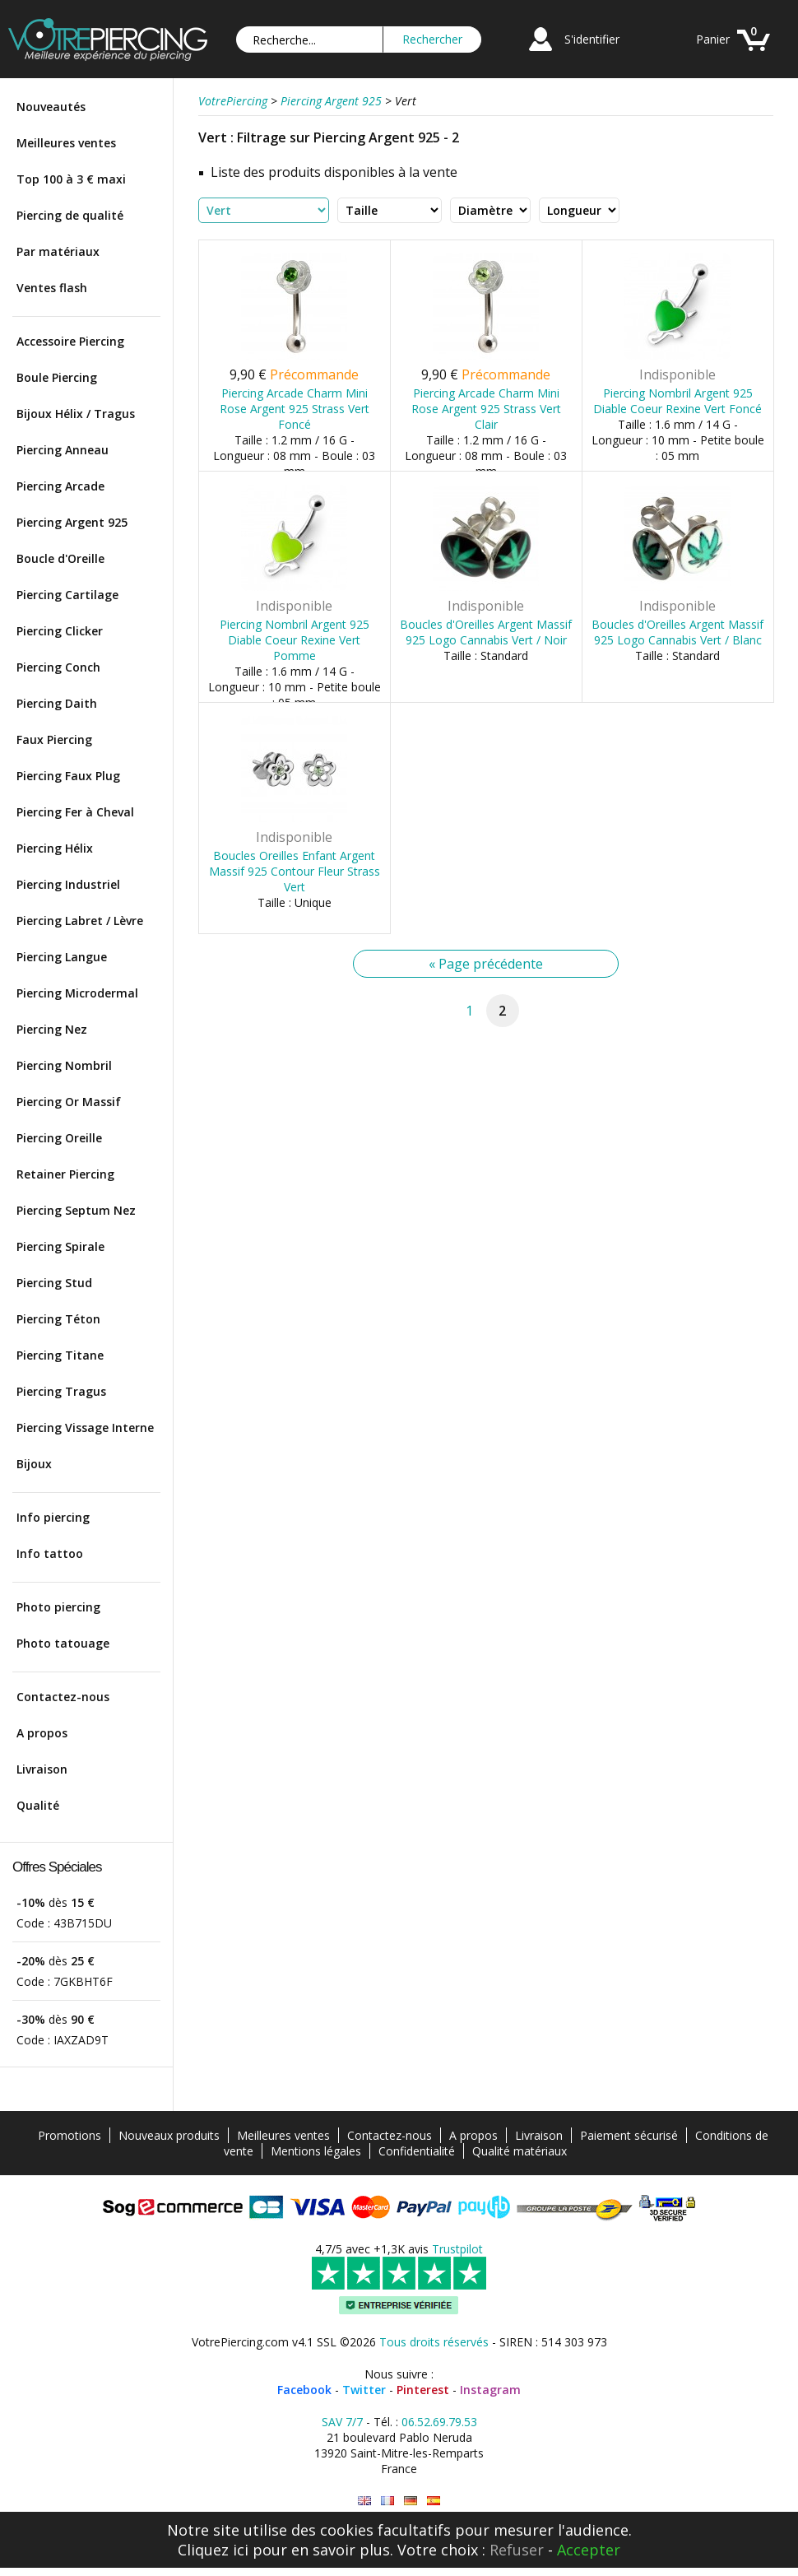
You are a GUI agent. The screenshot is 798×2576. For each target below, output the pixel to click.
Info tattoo (49, 1553)
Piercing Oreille (59, 1138)
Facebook (304, 2389)
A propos (41, 1733)
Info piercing (53, 1517)
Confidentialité (416, 2151)
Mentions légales (316, 2151)
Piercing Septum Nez (76, 1210)
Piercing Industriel (68, 884)
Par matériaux (58, 251)
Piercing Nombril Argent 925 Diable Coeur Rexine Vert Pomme (294, 639)
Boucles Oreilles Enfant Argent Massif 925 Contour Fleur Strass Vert (294, 871)
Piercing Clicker (59, 631)
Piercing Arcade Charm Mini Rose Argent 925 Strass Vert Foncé (294, 408)
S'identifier (591, 39)
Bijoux (34, 1464)
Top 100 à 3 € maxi (71, 179)
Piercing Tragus (61, 1391)
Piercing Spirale (60, 1246)
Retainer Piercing (65, 1174)
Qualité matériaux (519, 2151)
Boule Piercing (56, 377)
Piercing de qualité (69, 215)
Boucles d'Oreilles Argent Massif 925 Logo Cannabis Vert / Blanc (677, 632)
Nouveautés (51, 106)
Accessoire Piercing (70, 341)
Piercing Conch (58, 667)
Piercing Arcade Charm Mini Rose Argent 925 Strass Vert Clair (486, 408)
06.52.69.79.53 (439, 2422)
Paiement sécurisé (629, 2135)
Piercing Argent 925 (72, 522)
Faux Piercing (54, 739)
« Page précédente (486, 964)
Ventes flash (51, 287)
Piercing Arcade (60, 486)
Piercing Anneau (62, 450)
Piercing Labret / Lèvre (79, 920)
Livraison (41, 1769)
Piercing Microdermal (77, 993)
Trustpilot (457, 2249)
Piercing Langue (61, 957)
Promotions (69, 2135)
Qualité (37, 1805)
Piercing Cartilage (67, 594)
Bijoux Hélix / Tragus (75, 413)
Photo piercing (58, 1607)
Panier (713, 39)
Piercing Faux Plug (68, 775)
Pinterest (423, 2389)
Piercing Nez (51, 1029)
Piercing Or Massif (68, 1101)
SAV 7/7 (342, 2422)
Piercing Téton (58, 1319)
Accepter (588, 2550)
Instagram (490, 2389)
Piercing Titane (60, 1355)
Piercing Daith (56, 703)
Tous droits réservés (434, 2342)
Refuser (516, 2550)
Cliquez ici (213, 2550)
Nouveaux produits (169, 2135)
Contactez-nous (62, 1696)
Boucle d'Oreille (60, 558)
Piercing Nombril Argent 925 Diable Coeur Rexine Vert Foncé (677, 400)
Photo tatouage (62, 1643)
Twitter (364, 2389)
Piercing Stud (54, 1282)
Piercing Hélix (54, 848)
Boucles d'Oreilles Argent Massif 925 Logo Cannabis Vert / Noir (486, 632)
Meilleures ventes (66, 143)
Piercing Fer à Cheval (75, 812)
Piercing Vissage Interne (85, 1427)
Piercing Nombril (64, 1065)
